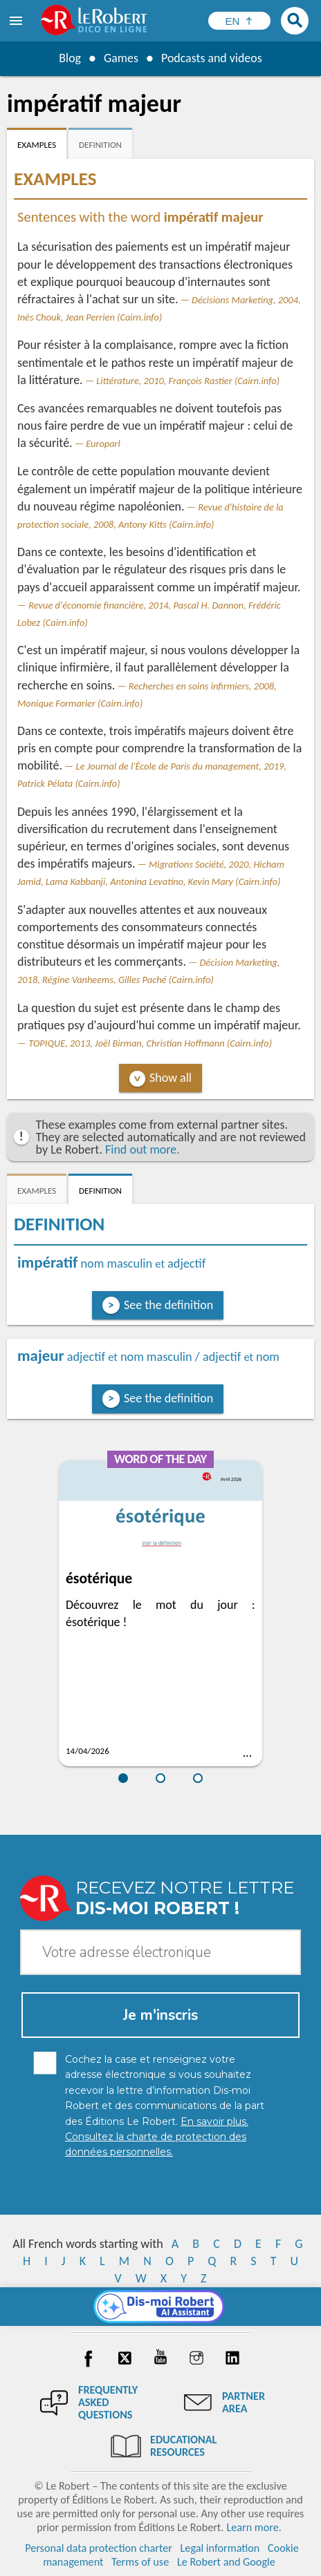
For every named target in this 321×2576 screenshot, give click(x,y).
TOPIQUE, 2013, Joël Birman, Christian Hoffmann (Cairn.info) (150, 1043)
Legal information (220, 2548)
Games (120, 58)
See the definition (168, 1305)
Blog (69, 58)
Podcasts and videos (212, 58)
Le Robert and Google (226, 2561)
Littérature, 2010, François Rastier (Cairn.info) (187, 380)
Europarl (103, 443)
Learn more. (253, 2527)
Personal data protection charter (98, 2548)
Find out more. (142, 1149)
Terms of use (140, 2561)
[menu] (17, 21)
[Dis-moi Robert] (161, 2306)
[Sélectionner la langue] (239, 21)
